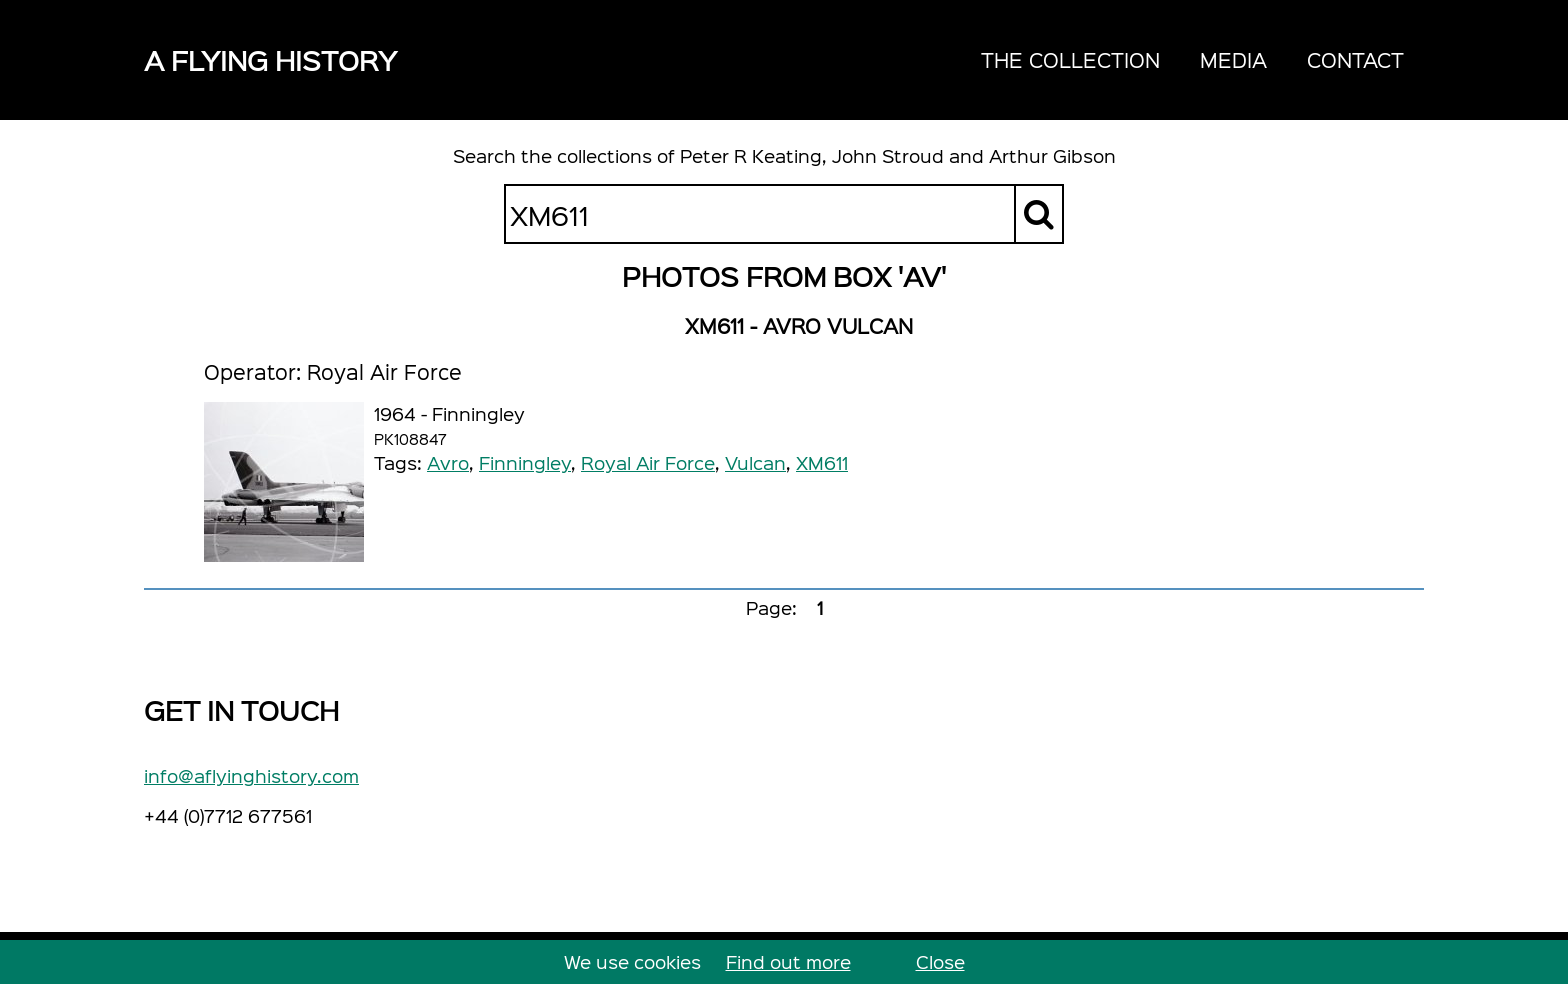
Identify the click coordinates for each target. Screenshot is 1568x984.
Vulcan (755, 462)
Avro (448, 462)
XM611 (822, 462)
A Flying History (270, 59)
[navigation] (1192, 60)
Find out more (788, 961)
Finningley (525, 462)
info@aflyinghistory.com (251, 775)
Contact (1355, 59)
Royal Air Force (648, 462)
